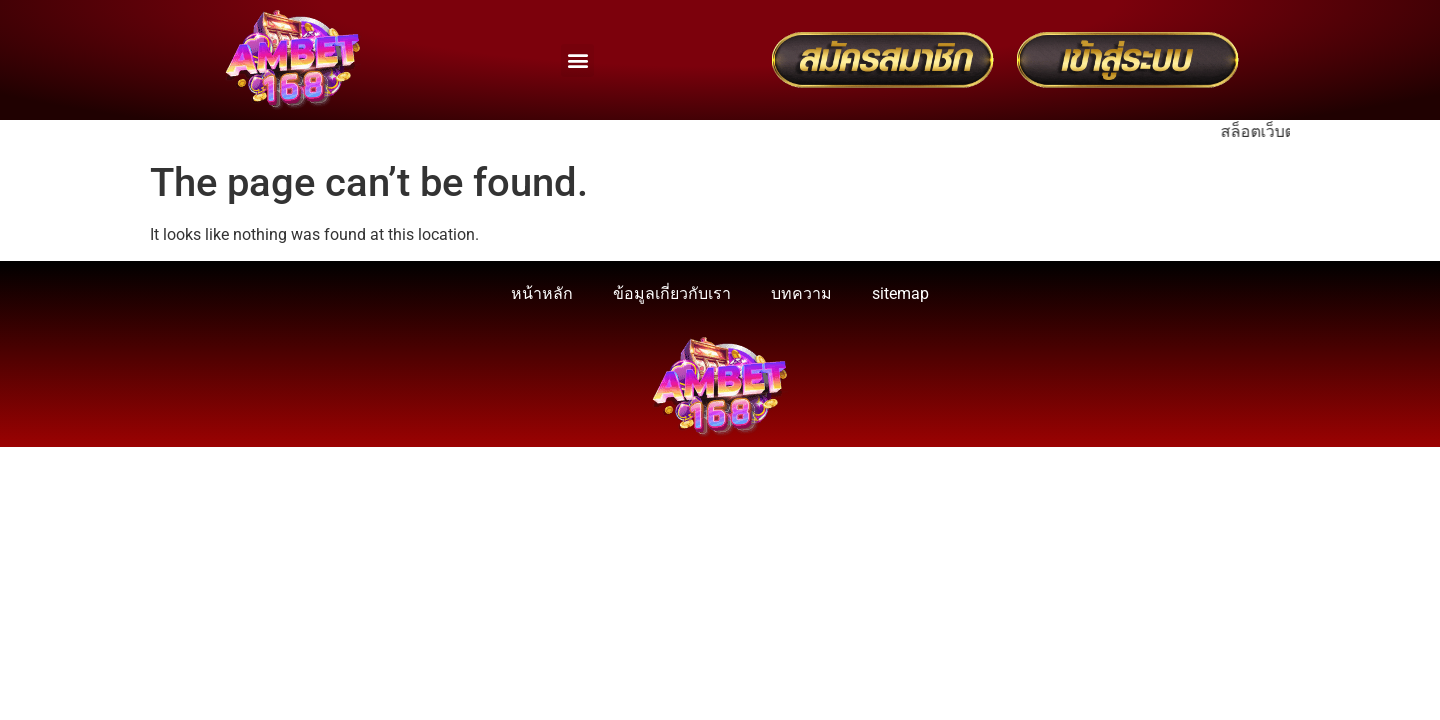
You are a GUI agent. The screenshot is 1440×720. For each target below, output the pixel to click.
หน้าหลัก (542, 293)
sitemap (900, 293)
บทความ (801, 293)
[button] (577, 60)
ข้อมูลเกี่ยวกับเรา (672, 293)
